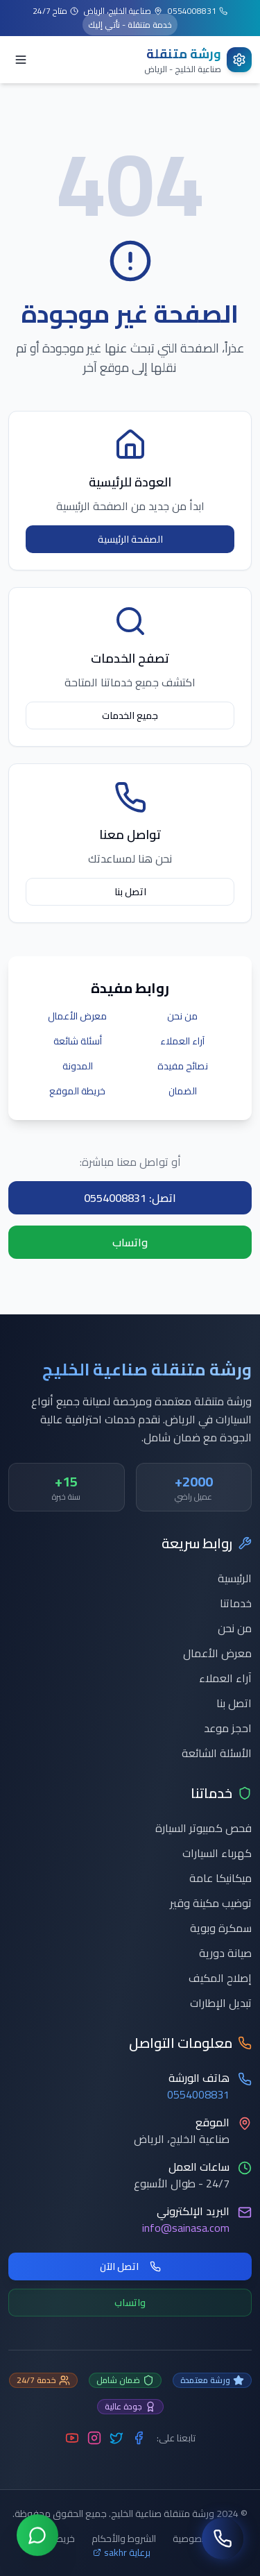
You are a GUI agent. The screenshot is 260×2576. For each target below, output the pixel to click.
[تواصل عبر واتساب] (37, 2538)
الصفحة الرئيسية (130, 539)
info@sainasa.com (185, 2227)
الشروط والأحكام (124, 2538)
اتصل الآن (130, 2266)
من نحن (182, 1016)
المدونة (77, 1066)
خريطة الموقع (77, 1091)
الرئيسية (235, 1578)
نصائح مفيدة (182, 1066)
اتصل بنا (130, 892)
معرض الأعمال (77, 1016)
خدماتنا (236, 1603)
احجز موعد (228, 1728)
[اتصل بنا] (222, 2538)
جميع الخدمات (130, 715)
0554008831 (198, 2094)
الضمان (182, 1091)
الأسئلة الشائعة (217, 1753)
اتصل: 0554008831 (130, 1197)
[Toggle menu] (20, 59)
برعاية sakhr (121, 2552)
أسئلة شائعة (77, 1041)
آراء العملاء (182, 1041)
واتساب (130, 1242)
